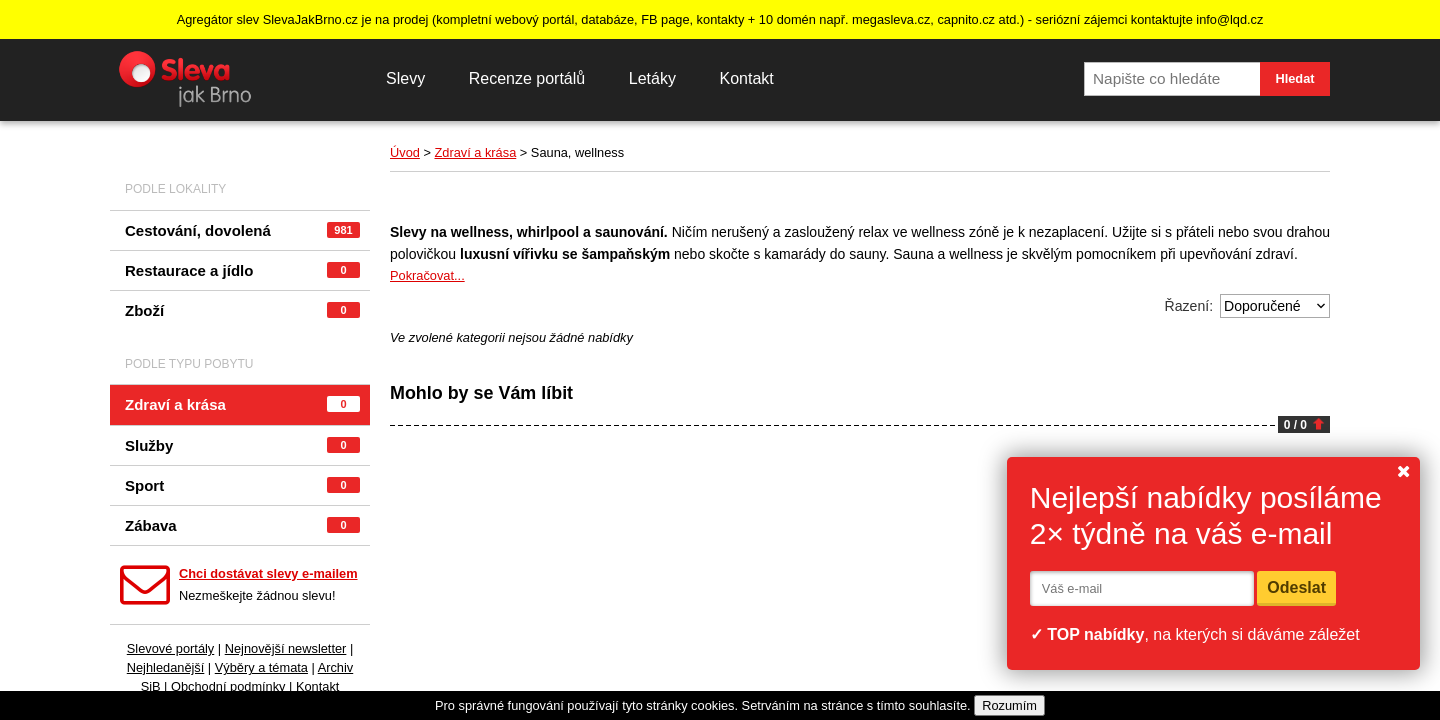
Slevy (405, 78)
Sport (242, 485)
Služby (242, 445)
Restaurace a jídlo (242, 270)
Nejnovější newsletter (286, 648)
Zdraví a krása (242, 404)
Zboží (242, 310)
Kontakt (746, 78)
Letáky (652, 78)
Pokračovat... (427, 275)
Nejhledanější (166, 667)
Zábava (242, 525)
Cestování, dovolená (242, 230)
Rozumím (1009, 705)
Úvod (405, 152)
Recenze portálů (527, 78)
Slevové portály (171, 648)
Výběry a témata (261, 667)
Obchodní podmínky (228, 686)
